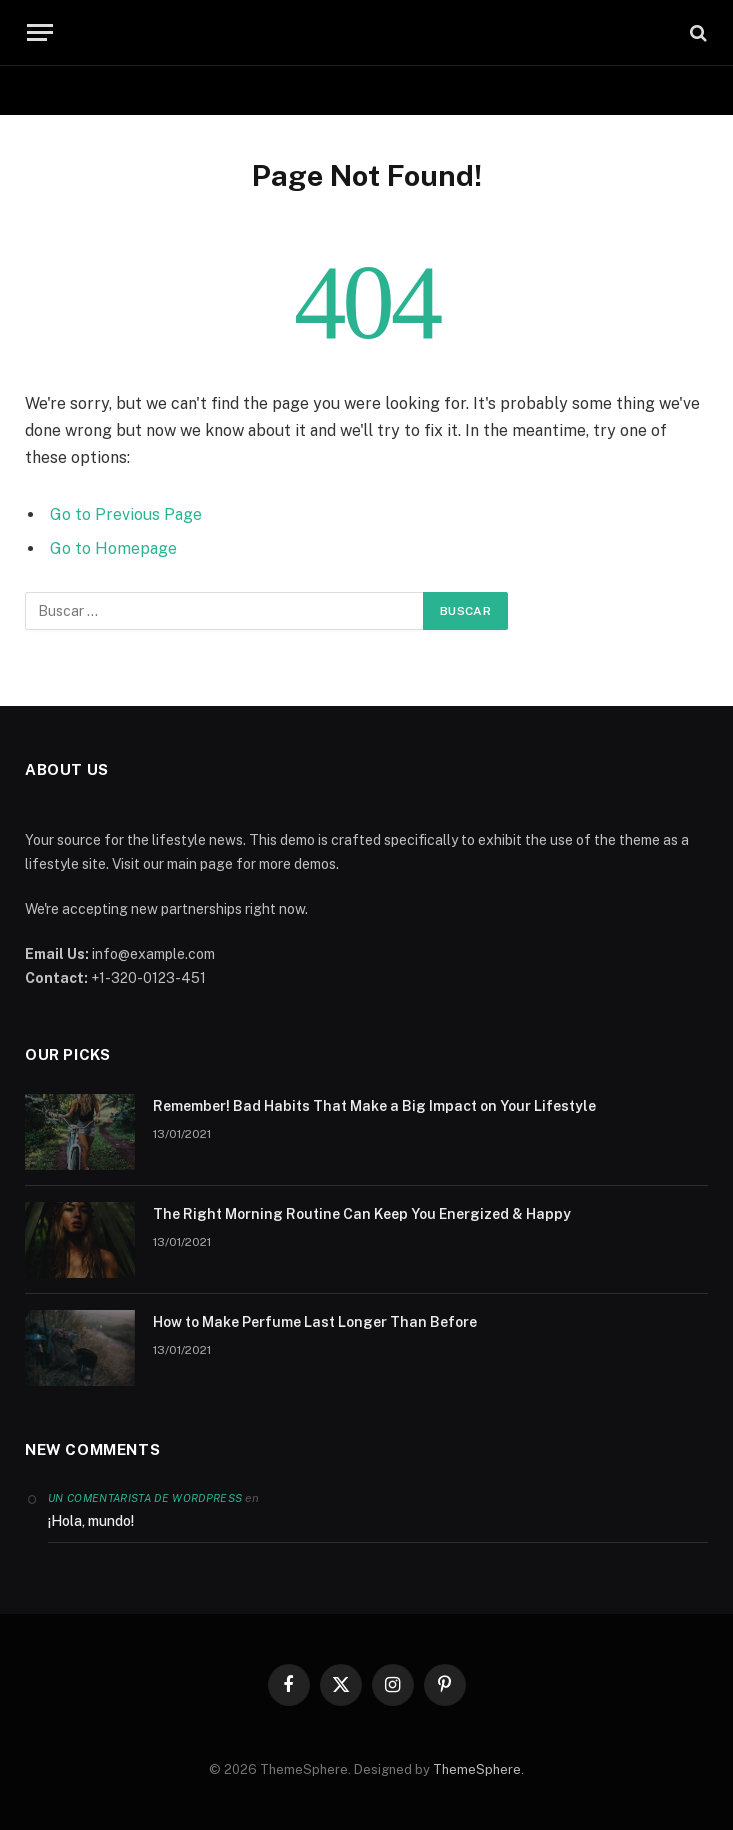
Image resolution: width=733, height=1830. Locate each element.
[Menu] (40, 32)
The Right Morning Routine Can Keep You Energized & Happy (362, 1214)
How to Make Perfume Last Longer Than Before (315, 1322)
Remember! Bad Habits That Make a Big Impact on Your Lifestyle (374, 1106)
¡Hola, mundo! (91, 1521)
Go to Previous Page (126, 514)
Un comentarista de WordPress (145, 1498)
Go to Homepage (113, 548)
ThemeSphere (477, 1769)
